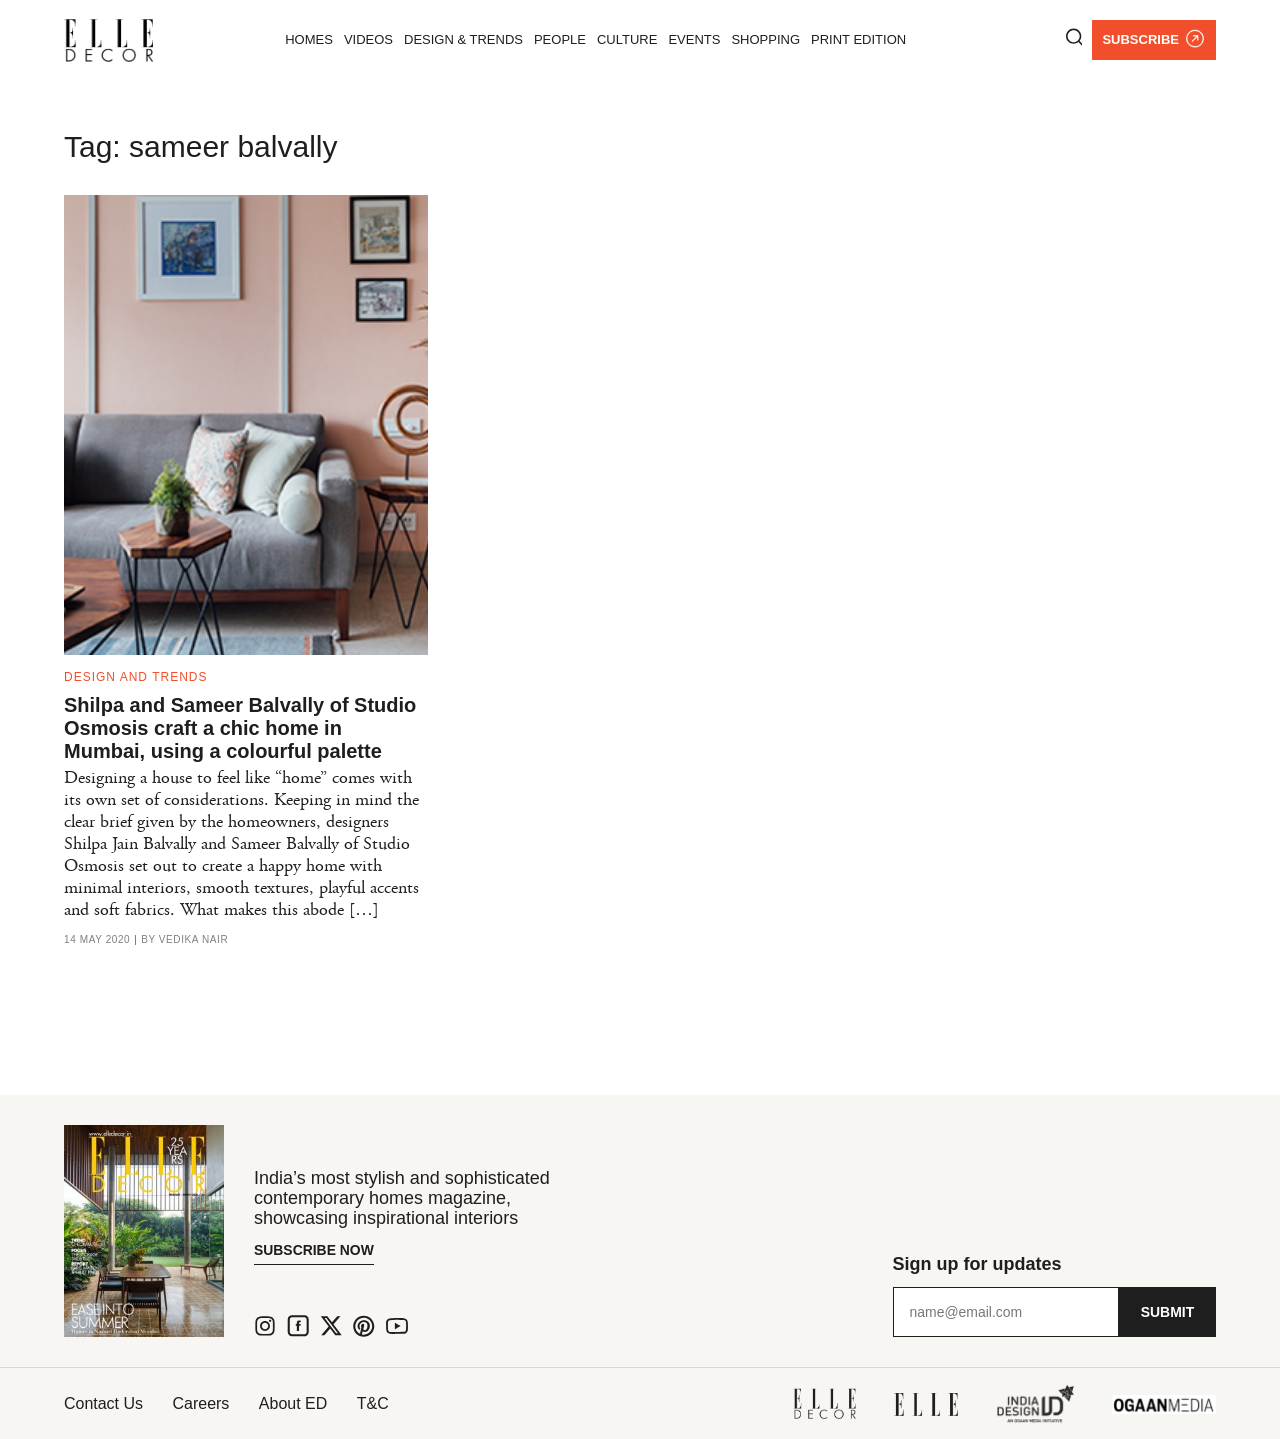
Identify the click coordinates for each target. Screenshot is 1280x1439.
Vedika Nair (193, 940)
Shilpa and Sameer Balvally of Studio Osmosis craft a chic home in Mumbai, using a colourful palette (240, 728)
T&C (375, 1403)
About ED (294, 1403)
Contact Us (103, 1403)
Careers (201, 1403)
